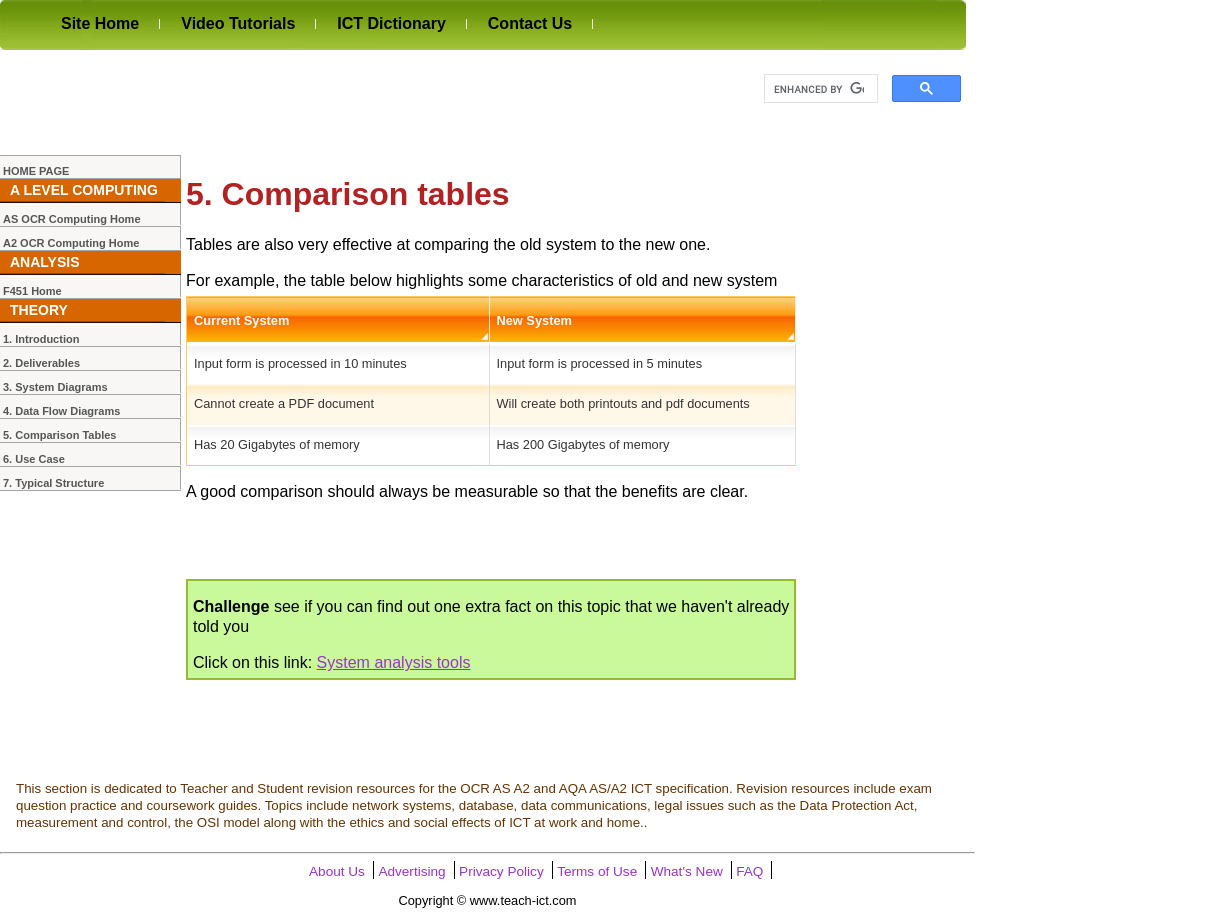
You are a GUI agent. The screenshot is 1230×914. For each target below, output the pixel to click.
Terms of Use (597, 871)
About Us (337, 871)
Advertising (411, 871)
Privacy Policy (501, 871)
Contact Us (530, 23)
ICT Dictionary (391, 23)
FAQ (749, 871)
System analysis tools (394, 662)
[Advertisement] (364, 102)
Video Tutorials (238, 23)
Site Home (100, 23)
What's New (687, 871)
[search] (819, 89)
